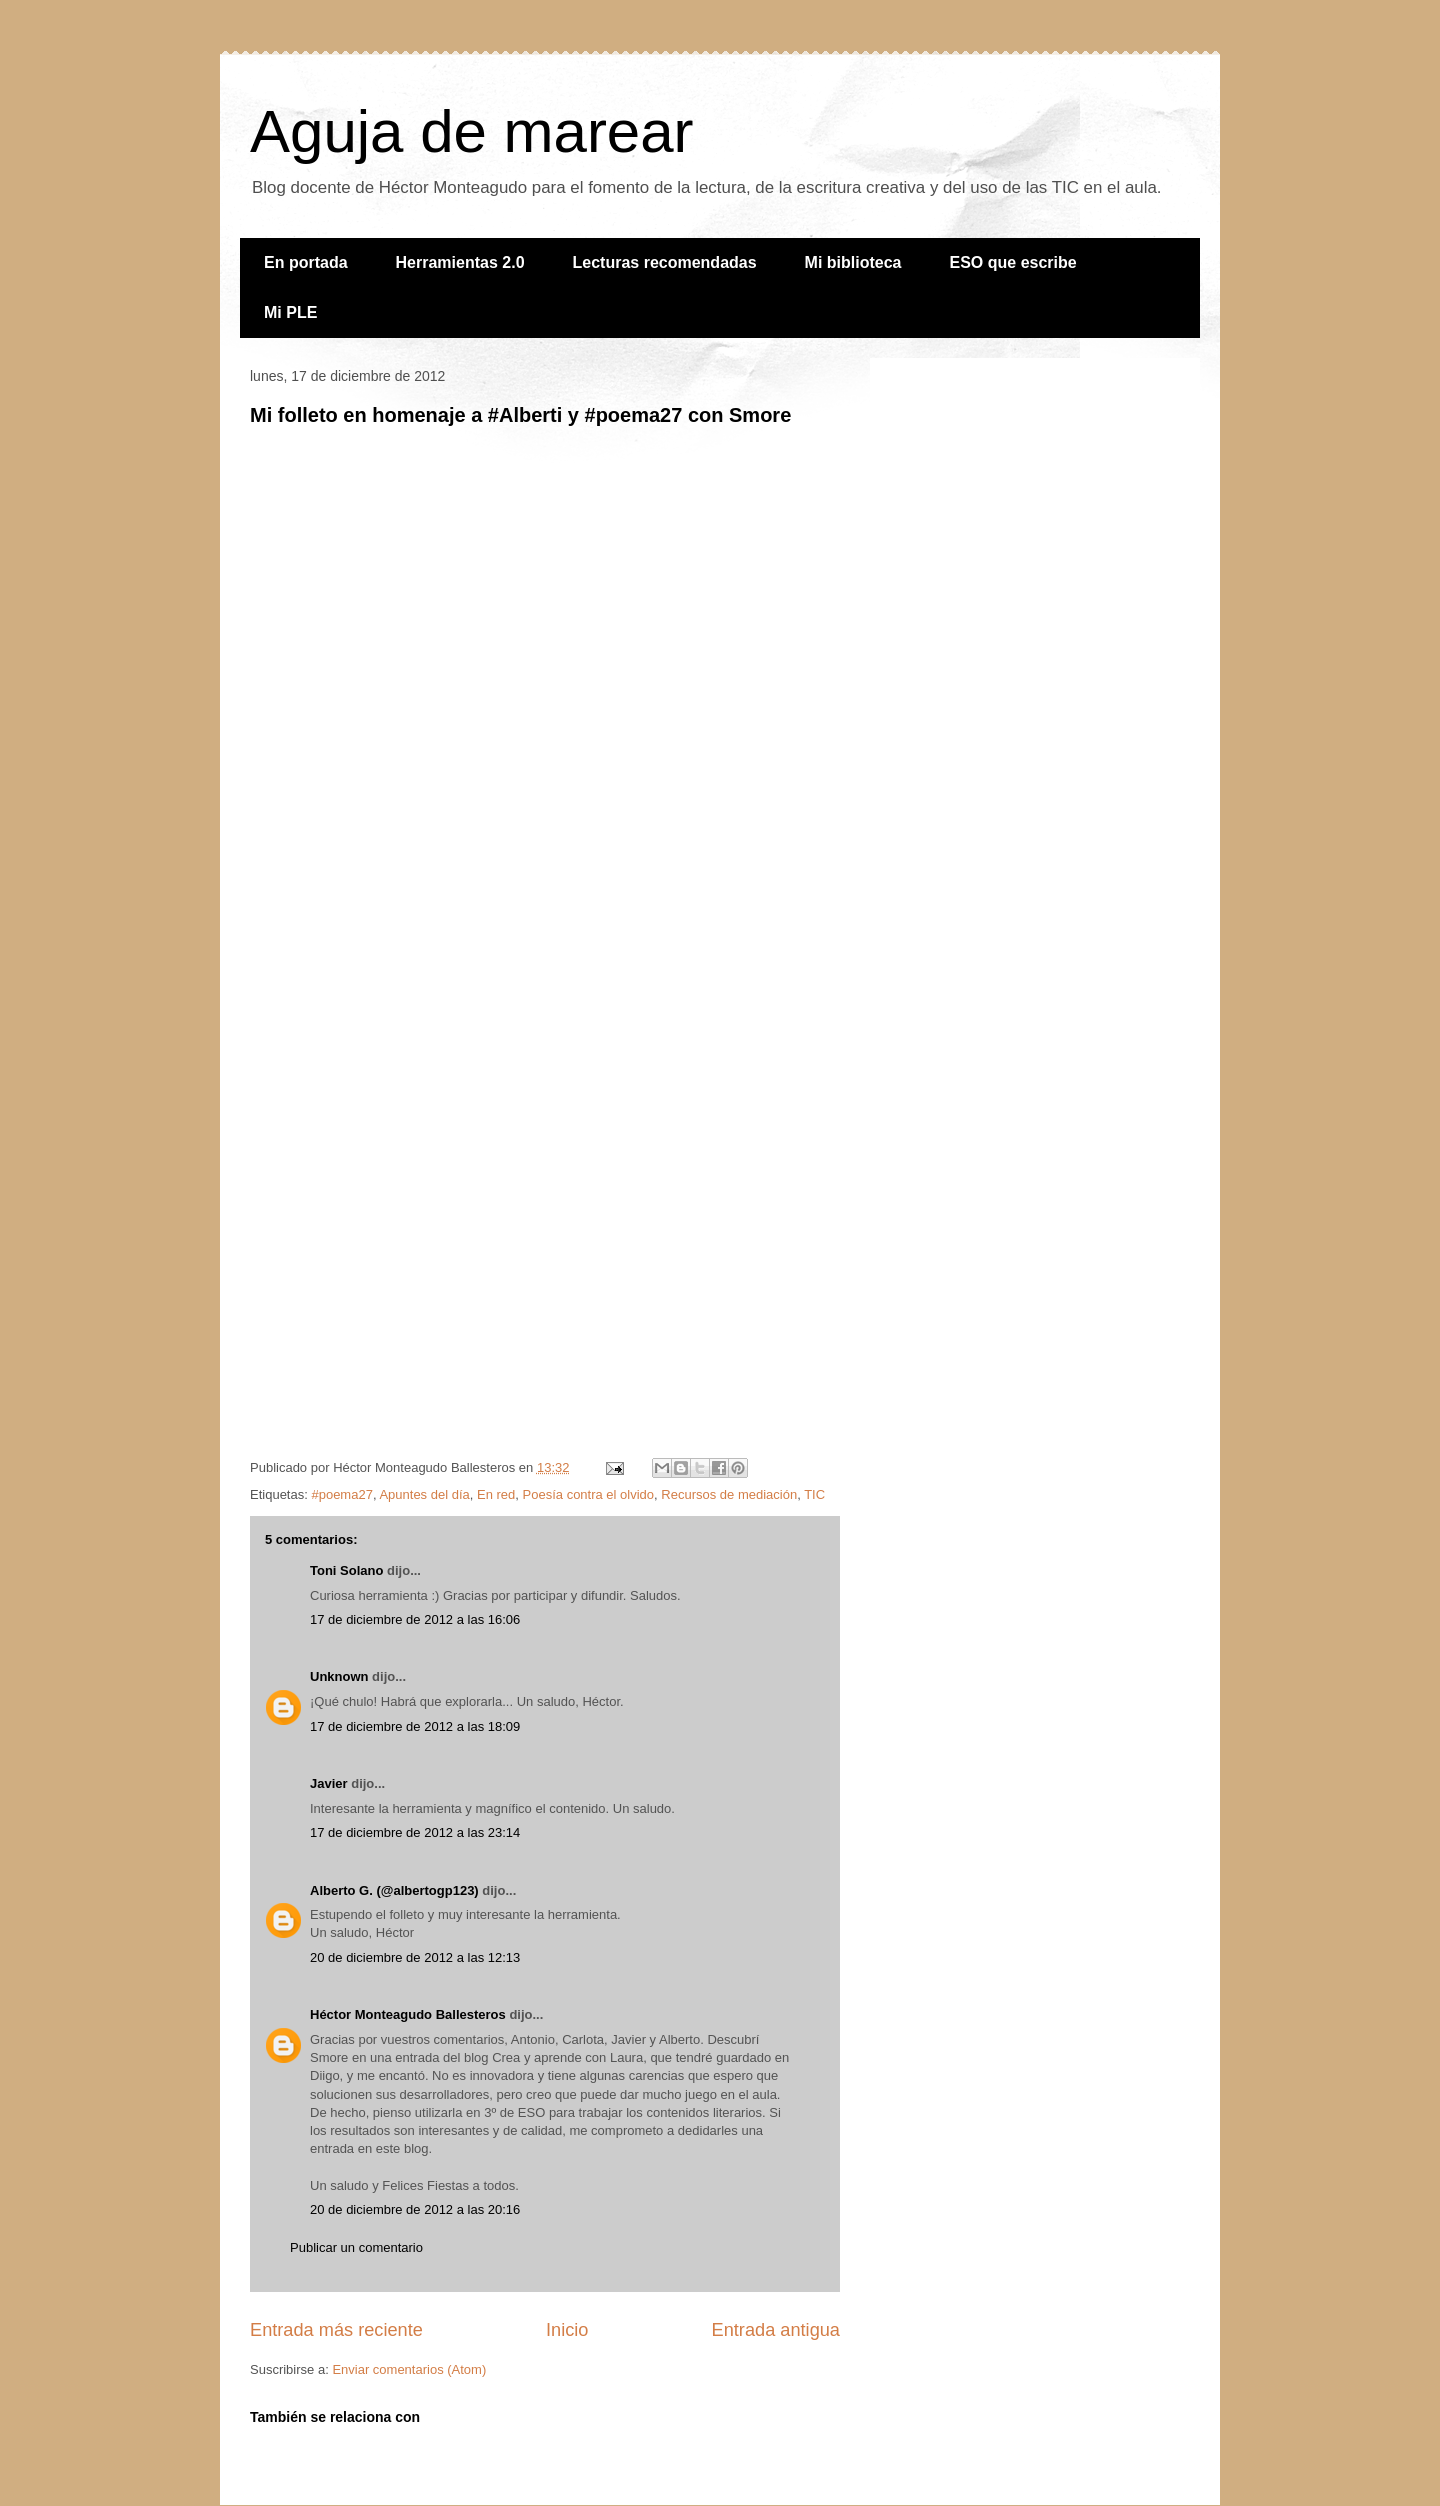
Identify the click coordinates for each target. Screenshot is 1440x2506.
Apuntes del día (424, 1494)
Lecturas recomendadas (665, 262)
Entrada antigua (776, 2330)
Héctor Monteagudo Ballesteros (408, 2014)
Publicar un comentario (356, 2247)
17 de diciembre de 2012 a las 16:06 (415, 1619)
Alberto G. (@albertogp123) (394, 1890)
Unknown (339, 1676)
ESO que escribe (1013, 262)
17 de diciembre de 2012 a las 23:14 (415, 1832)
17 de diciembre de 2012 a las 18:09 (415, 1726)
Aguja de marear (472, 131)
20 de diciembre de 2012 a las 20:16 (415, 2209)
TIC (814, 1494)
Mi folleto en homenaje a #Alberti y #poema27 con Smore (520, 415)
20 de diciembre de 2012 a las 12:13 (415, 1957)
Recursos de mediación (729, 1494)
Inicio (567, 2330)
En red (496, 1494)
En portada (306, 262)
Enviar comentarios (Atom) (409, 2369)
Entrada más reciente (336, 2330)
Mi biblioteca (853, 262)
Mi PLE (290, 312)
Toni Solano (346, 1570)
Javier (329, 1783)
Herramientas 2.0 (460, 262)
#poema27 (341, 1494)
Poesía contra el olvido (589, 1494)
